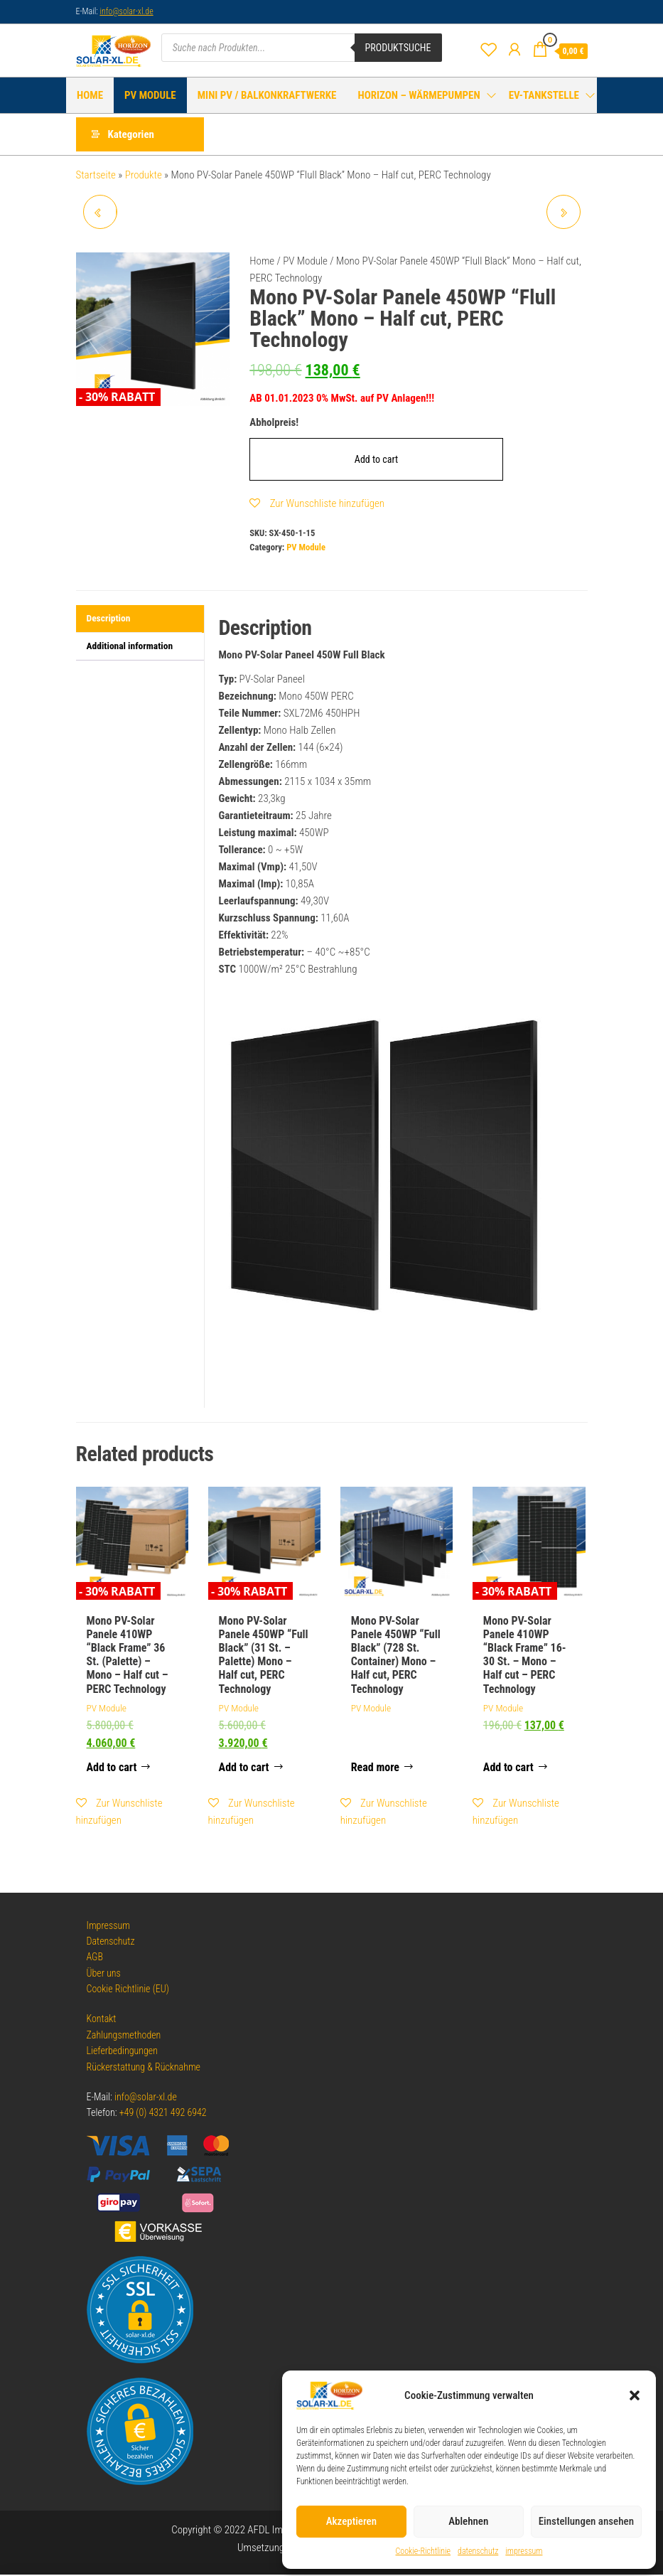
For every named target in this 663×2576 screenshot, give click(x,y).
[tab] (140, 621)
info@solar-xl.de (126, 11)
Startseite (96, 176)
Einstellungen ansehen (586, 2521)
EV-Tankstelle (544, 95)
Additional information (130, 647)
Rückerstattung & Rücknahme (144, 2068)
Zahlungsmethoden (124, 2036)
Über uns (104, 1974)
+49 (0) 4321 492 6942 (163, 2114)
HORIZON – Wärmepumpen (418, 95)
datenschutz (478, 2551)
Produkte (143, 176)
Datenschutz (111, 1942)
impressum (523, 2551)
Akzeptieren (351, 2521)
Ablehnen (468, 2521)
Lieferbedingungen (122, 2052)
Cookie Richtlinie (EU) (128, 1990)
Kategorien (131, 135)
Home (261, 262)
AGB (95, 1959)
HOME (90, 95)
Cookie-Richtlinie (423, 2551)
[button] (634, 2395)
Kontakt (102, 2020)
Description (109, 620)
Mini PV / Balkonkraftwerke (267, 95)
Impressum (108, 1927)
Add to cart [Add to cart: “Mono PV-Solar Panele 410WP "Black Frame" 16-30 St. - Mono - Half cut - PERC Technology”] (508, 1768)
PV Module (150, 95)
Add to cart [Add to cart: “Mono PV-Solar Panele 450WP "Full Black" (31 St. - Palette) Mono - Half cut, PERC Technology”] (244, 1768)
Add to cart (376, 460)
